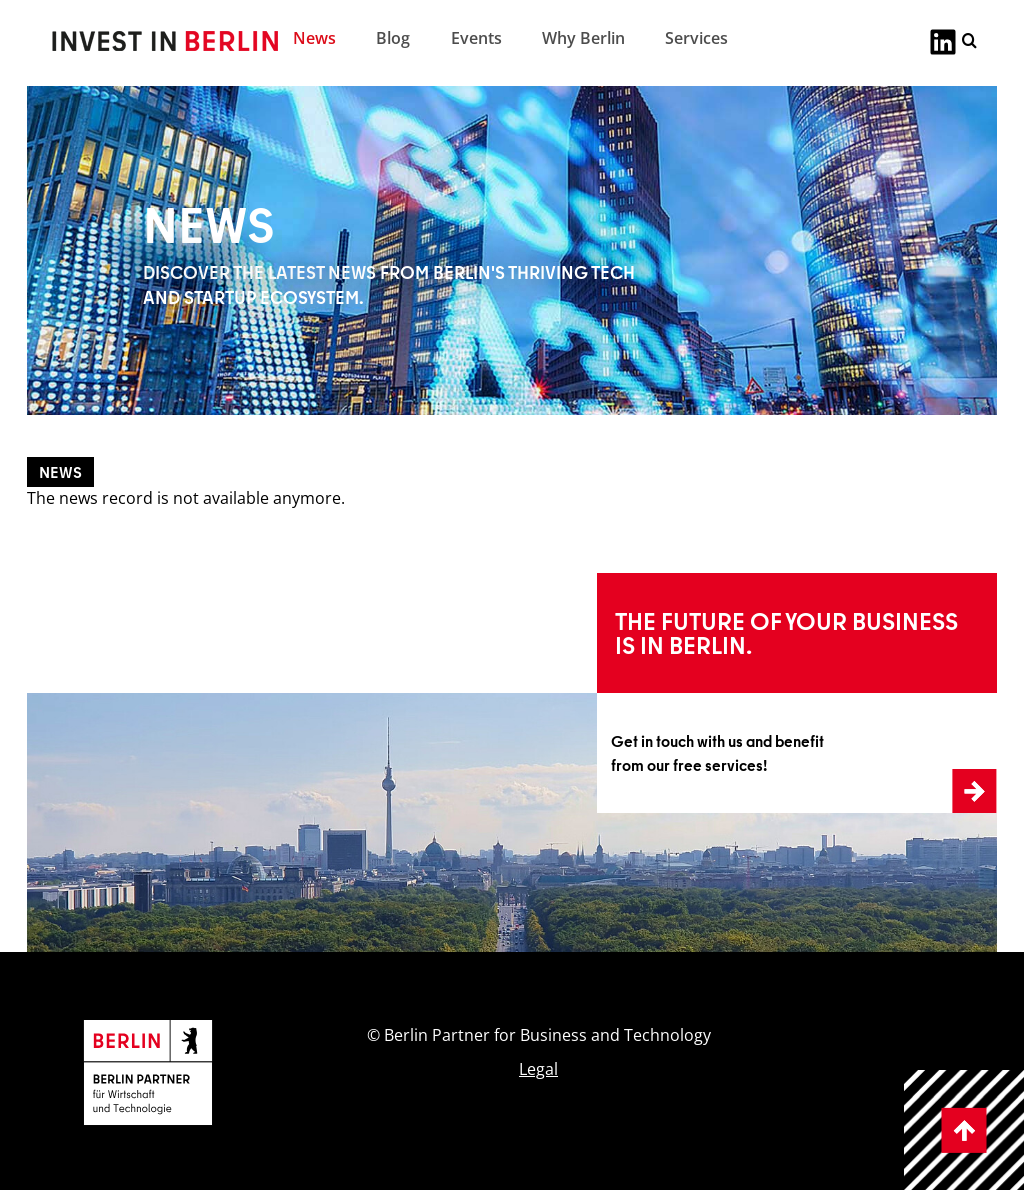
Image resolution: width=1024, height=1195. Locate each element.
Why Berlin (583, 38)
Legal (538, 1069)
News (314, 38)
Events (476, 38)
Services (696, 38)
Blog (393, 38)
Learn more (636, 585)
